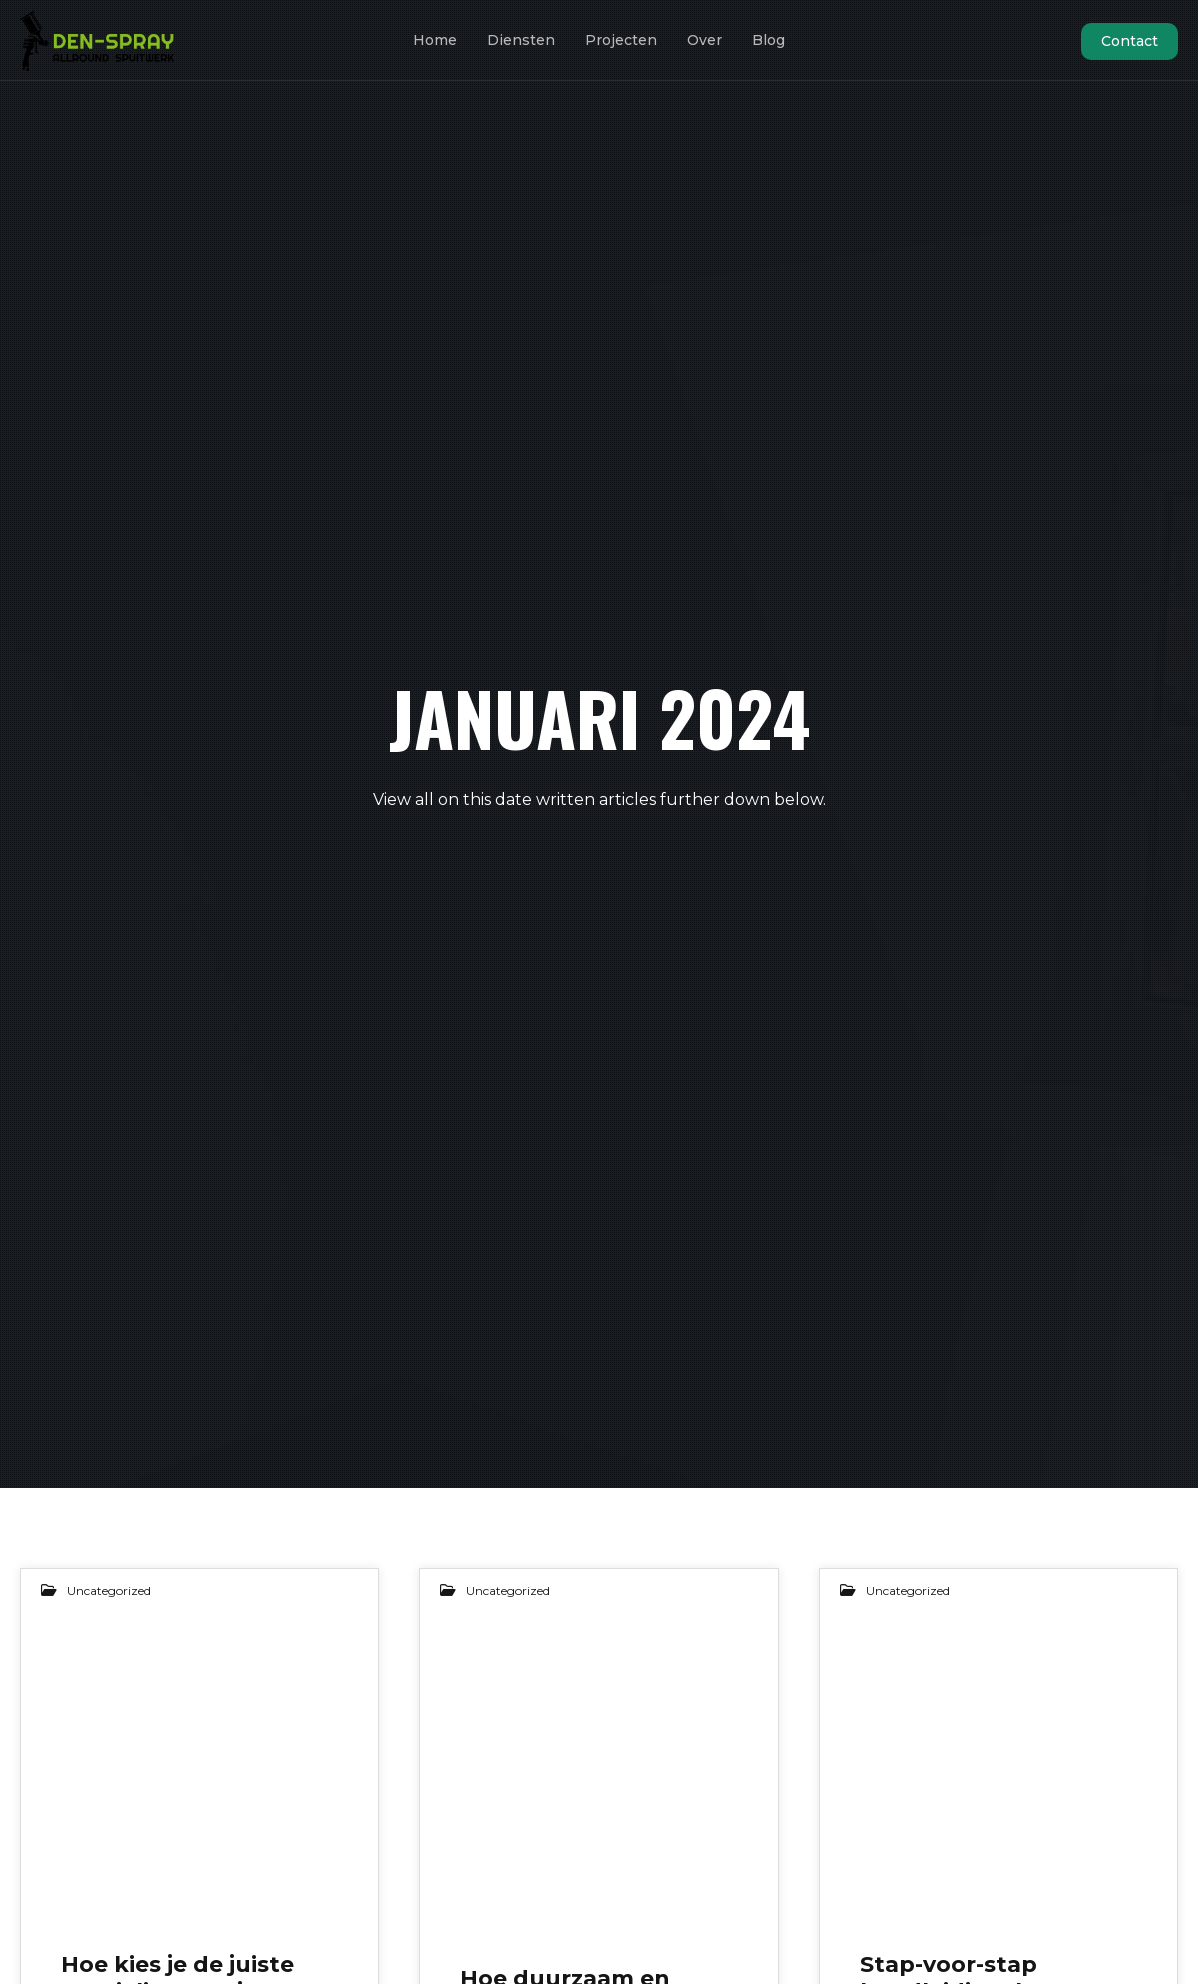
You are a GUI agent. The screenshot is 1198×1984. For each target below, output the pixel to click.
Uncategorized (109, 1590)
